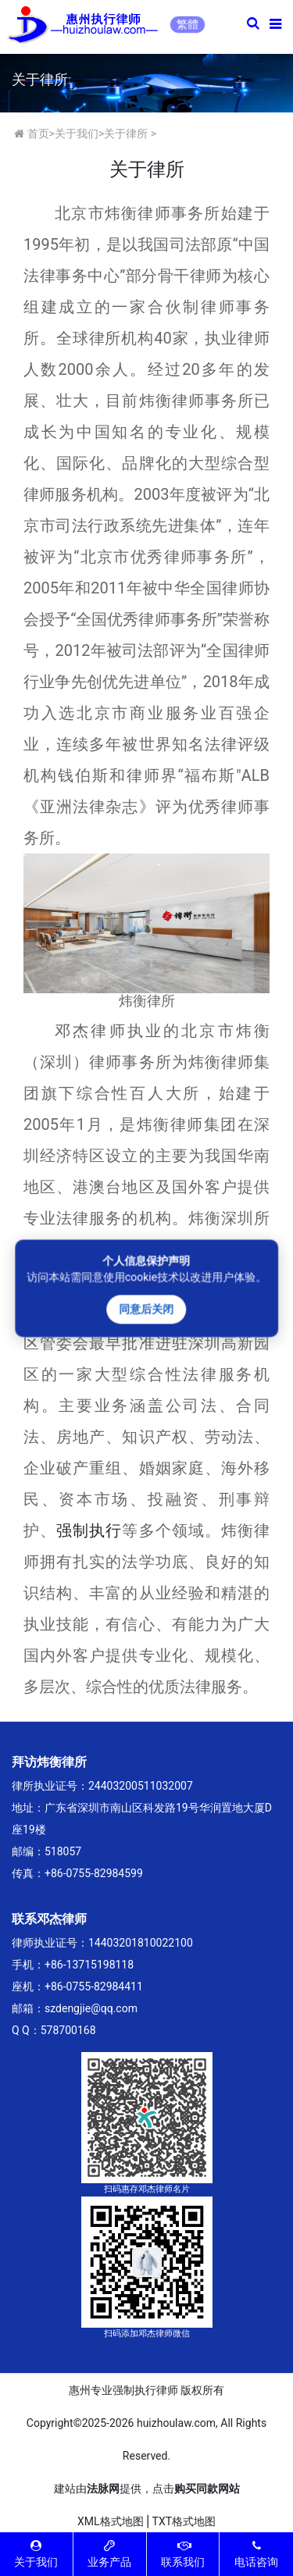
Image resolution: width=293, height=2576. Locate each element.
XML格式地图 (110, 2521)
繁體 (187, 24)
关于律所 (126, 133)
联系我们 (183, 2553)
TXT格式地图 (184, 2521)
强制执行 (89, 1530)
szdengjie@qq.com (91, 2008)
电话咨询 (256, 2553)
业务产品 (109, 2553)
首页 (38, 133)
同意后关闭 (147, 1308)
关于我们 (76, 133)
